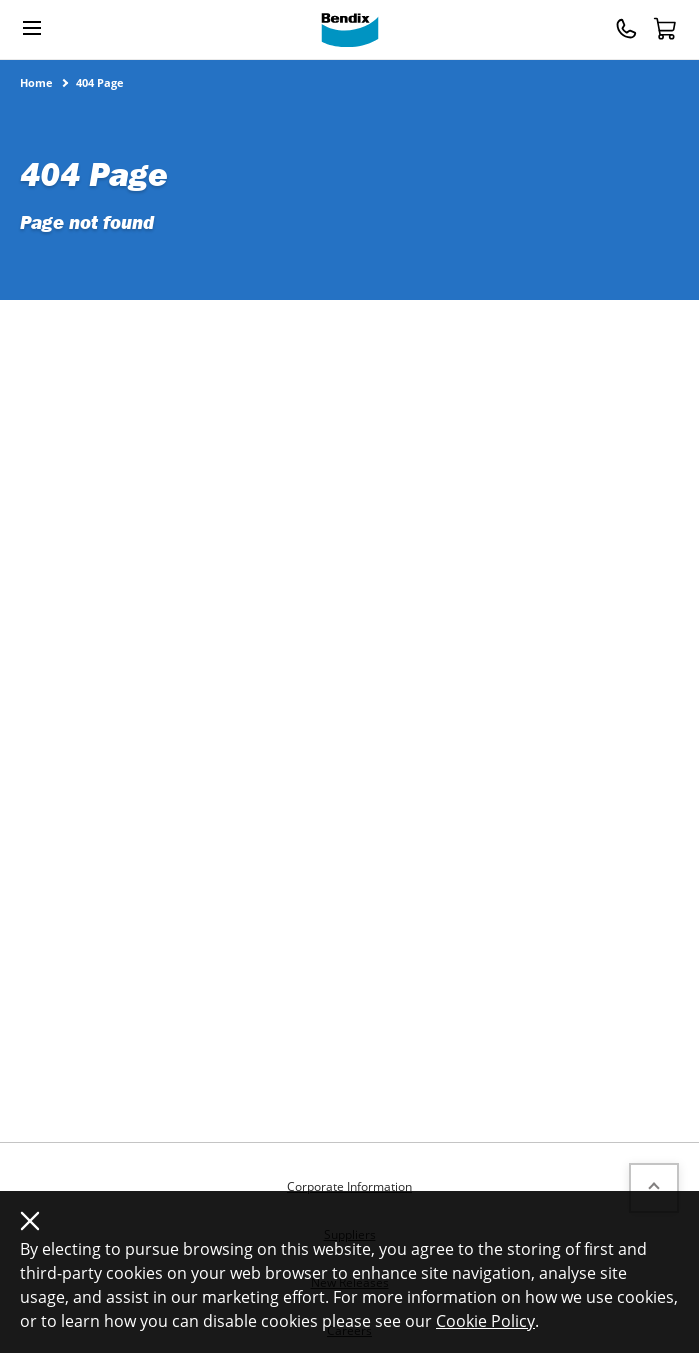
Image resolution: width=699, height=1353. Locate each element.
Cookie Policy (485, 1321)
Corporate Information (349, 1186)
